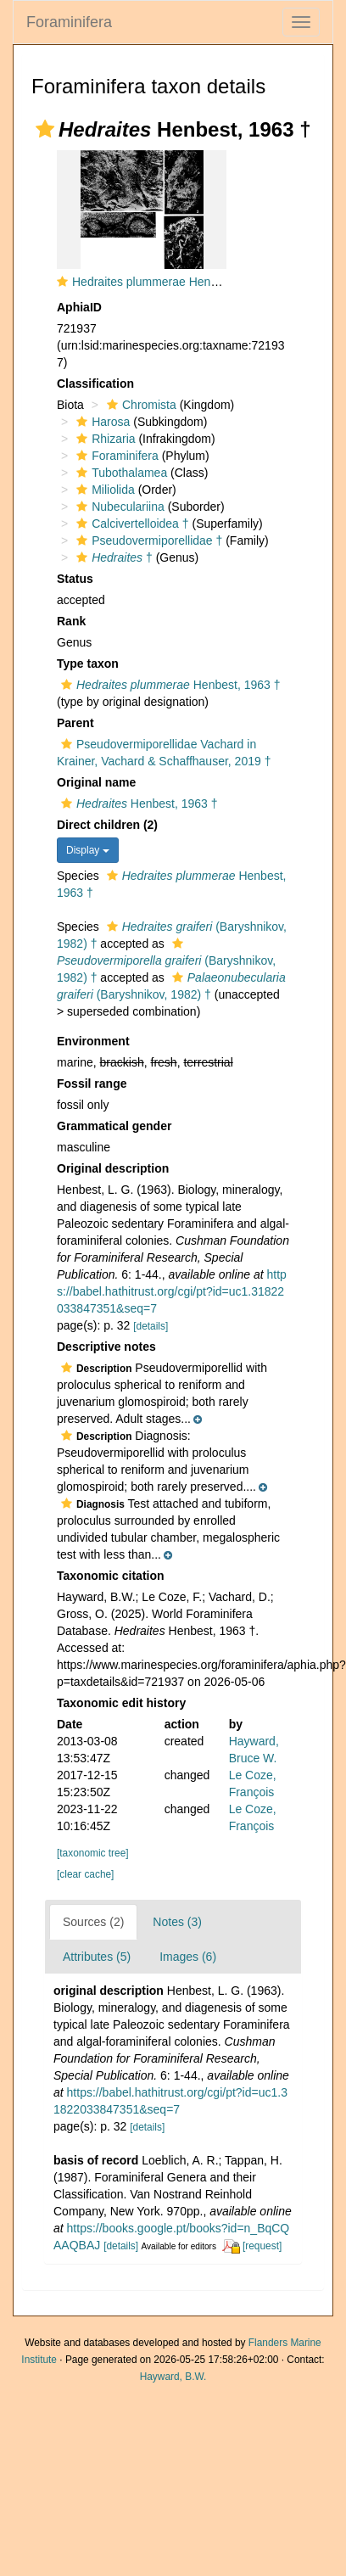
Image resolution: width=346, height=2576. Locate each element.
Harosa (101, 421)
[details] (150, 1326)
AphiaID (79, 307)
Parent (75, 723)
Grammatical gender (114, 1126)
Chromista (139, 405)
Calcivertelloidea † (130, 523)
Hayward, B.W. (173, 2377)
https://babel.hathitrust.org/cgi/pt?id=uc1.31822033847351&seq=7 (172, 1291)
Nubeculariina (118, 506)
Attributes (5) (97, 1956)
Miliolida (103, 489)
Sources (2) (93, 1922)
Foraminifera (69, 22)
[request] (262, 2246)
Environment (93, 1041)
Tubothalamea (119, 472)
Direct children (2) (107, 825)
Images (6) (187, 1956)
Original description (113, 1168)
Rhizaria (103, 438)
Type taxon (88, 663)
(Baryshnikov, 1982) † (166, 961)
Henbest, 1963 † (168, 685)
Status (75, 578)
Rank (71, 621)
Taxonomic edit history (121, 1703)
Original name (96, 782)
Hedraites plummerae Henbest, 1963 (169, 281)
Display (87, 850)
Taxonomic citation (111, 1575)
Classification (95, 383)
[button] (45, 129)
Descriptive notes (106, 1346)
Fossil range (91, 1083)
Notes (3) (177, 1922)
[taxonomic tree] (93, 1853)
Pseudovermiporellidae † (147, 540)
